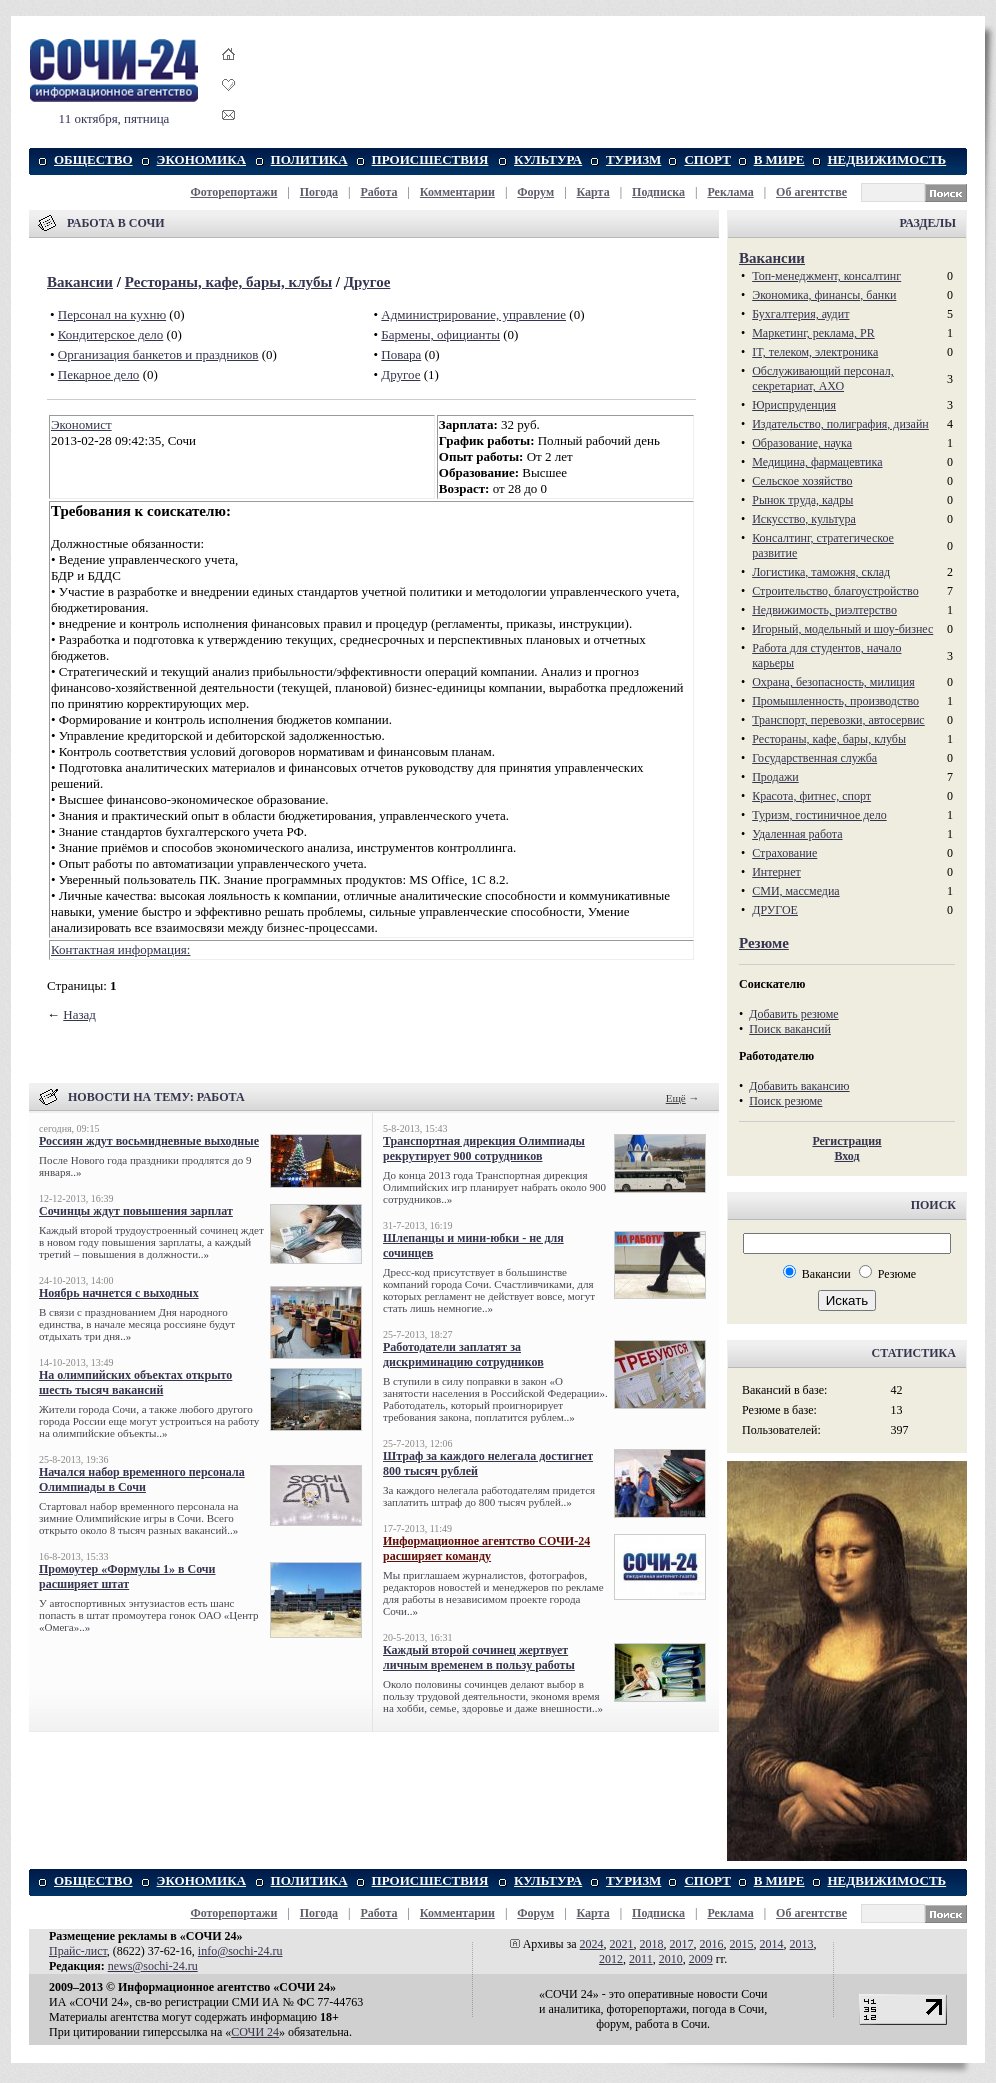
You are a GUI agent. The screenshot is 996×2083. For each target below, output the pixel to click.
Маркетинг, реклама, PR (813, 333)
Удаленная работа (797, 834)
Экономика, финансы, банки (824, 295)
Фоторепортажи (233, 192)
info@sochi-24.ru (240, 1951)
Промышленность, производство (835, 701)
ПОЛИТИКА (309, 159)
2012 (611, 1959)
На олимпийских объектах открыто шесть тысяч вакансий (135, 1382)
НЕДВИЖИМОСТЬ (887, 159)
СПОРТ (707, 159)
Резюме (764, 943)
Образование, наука (802, 443)
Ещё (676, 1098)
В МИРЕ (779, 159)
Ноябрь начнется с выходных (119, 1293)
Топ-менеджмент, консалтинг (826, 276)
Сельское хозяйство (802, 481)
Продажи (775, 777)
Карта (593, 192)
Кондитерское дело (110, 334)
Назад (79, 1014)
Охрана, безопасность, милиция (833, 682)
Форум (535, 192)
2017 (682, 1944)
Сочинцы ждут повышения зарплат (136, 1211)
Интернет (776, 872)
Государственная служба (814, 758)
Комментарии (457, 192)
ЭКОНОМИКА (201, 159)
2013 (802, 1944)
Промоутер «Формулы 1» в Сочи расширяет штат (127, 1576)
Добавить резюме (793, 1014)
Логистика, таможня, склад (821, 572)
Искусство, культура (804, 519)
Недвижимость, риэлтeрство (824, 610)
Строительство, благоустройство (835, 591)
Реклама (730, 192)
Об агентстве (811, 192)
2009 (701, 1959)
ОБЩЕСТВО (93, 159)
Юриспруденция (794, 405)
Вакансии (80, 282)
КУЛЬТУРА (548, 159)
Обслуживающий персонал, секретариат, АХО (822, 378)
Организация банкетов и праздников (158, 354)
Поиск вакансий (790, 1029)
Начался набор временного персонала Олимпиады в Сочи (142, 1479)
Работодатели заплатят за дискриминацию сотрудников (463, 1354)
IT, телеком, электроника (815, 352)
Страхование (784, 853)
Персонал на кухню (112, 314)
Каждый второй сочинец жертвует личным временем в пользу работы (479, 1657)
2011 (641, 1959)
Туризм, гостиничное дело (819, 815)
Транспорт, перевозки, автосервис (838, 720)
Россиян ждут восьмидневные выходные (149, 1141)
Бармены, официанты (440, 334)
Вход (846, 1156)
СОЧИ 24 (255, 2032)
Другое (367, 282)
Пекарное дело (99, 374)
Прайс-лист (78, 1951)
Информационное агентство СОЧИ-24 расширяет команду (486, 1548)
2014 (772, 1944)
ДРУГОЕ (775, 910)
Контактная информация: (120, 949)
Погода (319, 192)
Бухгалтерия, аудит (800, 314)
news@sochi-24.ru (153, 1966)
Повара (401, 354)
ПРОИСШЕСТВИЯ (430, 159)
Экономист (81, 424)
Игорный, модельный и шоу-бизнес (842, 629)
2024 (592, 1944)
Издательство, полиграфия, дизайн (840, 424)
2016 (712, 1944)
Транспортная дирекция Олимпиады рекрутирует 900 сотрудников (484, 1148)
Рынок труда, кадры (802, 500)
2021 (622, 1944)
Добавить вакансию (799, 1086)
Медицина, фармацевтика (817, 462)
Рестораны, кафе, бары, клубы (228, 282)
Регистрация (846, 1141)
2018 (652, 1944)
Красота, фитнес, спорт (811, 796)
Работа (378, 192)
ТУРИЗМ (633, 159)
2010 (671, 1959)
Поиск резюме (785, 1101)
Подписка (658, 192)
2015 (742, 1944)
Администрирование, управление (473, 314)
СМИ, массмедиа (795, 891)
